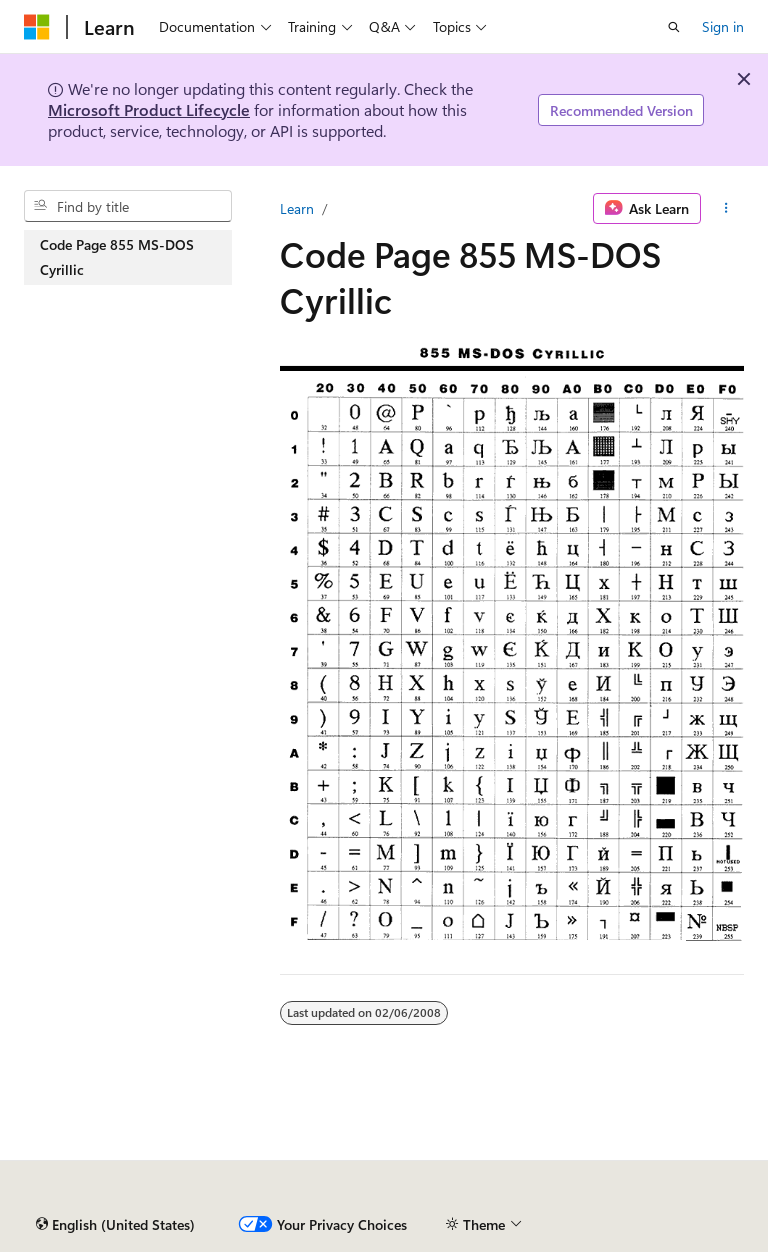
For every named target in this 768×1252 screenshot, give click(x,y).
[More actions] (726, 209)
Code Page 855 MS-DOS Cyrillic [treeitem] (117, 257)
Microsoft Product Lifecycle (149, 109)
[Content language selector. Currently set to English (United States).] (115, 1225)
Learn (297, 208)
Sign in (723, 26)
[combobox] (128, 206)
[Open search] (674, 27)
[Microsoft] (37, 27)
